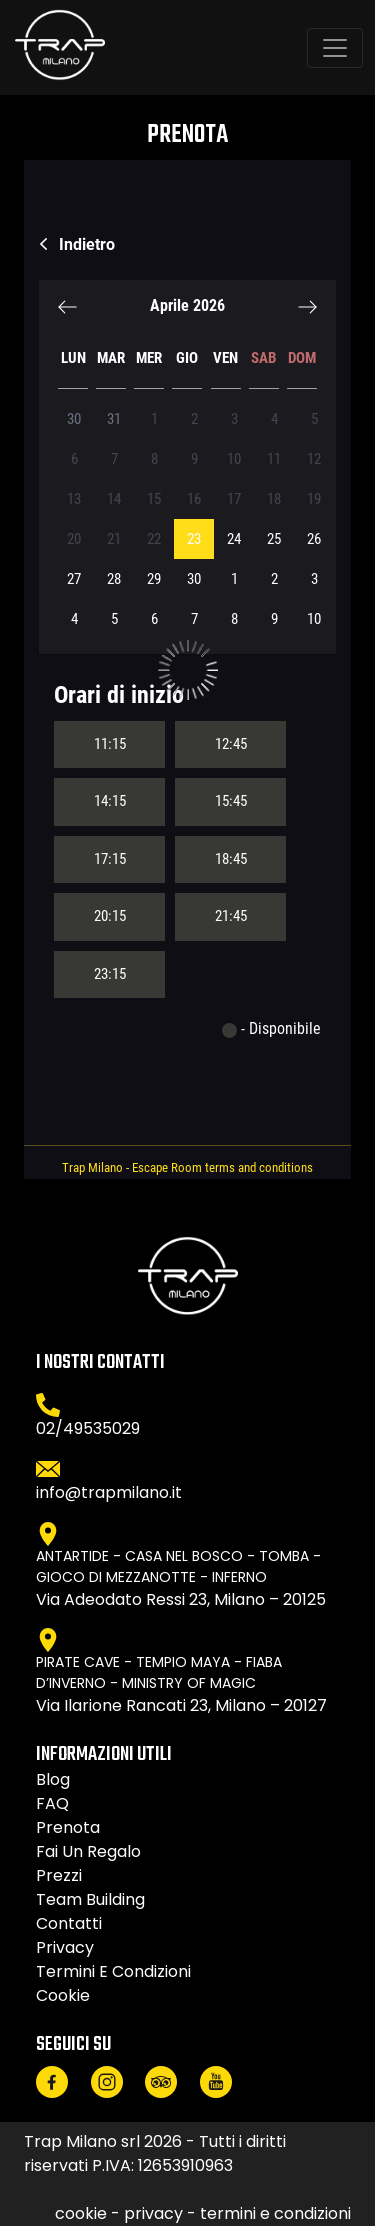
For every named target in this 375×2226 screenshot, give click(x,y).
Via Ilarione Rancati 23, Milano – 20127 (181, 1705)
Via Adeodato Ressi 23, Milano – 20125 (181, 1599)
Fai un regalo (88, 1851)
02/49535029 (88, 1428)
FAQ (52, 1803)
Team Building (90, 1899)
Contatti (69, 1923)
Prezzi (59, 1875)
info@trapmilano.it (109, 1492)
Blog (53, 1779)
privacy (65, 1947)
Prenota (68, 1827)
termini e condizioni (113, 1971)
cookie (63, 1995)
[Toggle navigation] (335, 48)
